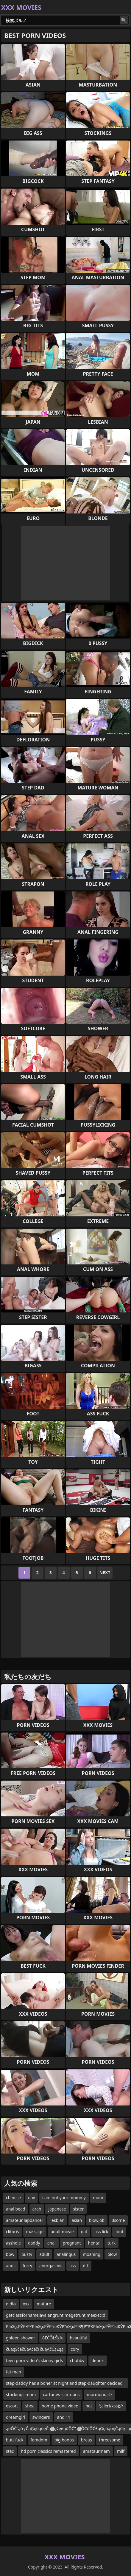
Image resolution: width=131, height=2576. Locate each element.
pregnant (72, 2243)
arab (36, 2209)
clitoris (12, 2231)
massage (35, 2231)
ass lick (101, 2231)
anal (51, 2243)
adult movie (62, 2231)
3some (118, 2220)
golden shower (20, 2338)
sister (78, 2209)
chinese (13, 2197)
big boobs (64, 2440)
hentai (94, 2243)
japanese (57, 2209)
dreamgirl (15, 2417)
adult (44, 2254)
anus (10, 2265)
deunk (97, 2360)
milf (120, 2451)
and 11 (64, 2417)
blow (112, 2254)
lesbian (57, 2220)
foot (119, 2231)
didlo (11, 2304)
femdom (39, 2440)
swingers (41, 2417)
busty (26, 2254)
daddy (34, 2243)
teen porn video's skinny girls (34, 2360)
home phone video (60, 2406)
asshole (13, 2243)
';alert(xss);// (111, 2406)
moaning (91, 2254)
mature (44, 2304)
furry (27, 2265)
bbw (10, 2254)
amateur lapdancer (24, 2220)
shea (30, 2406)
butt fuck (15, 2440)
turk (111, 2243)
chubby (77, 2360)
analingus (66, 2254)
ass (72, 2265)
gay (31, 2197)
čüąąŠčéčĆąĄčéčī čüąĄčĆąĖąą (34, 2349)
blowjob (97, 2220)
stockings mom (21, 2394)
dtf (85, 2265)
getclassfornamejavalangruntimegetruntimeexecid (55, 2315)
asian (76, 2220)
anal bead (15, 2209)
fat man (13, 2372)
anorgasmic (50, 2265)
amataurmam (96, 2451)
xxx (26, 2304)
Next (104, 1572)
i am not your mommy (64, 2197)
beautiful (78, 2338)
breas (86, 2440)
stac (10, 2451)
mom (98, 2197)
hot (88, 2406)
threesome (109, 2440)
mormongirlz (99, 2394)
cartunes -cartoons (61, 2394)
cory (75, 2349)
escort (12, 2406)
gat (84, 2231)
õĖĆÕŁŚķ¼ (52, 2338)
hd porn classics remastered (48, 2451)
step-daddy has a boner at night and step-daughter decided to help (64, 2384)
